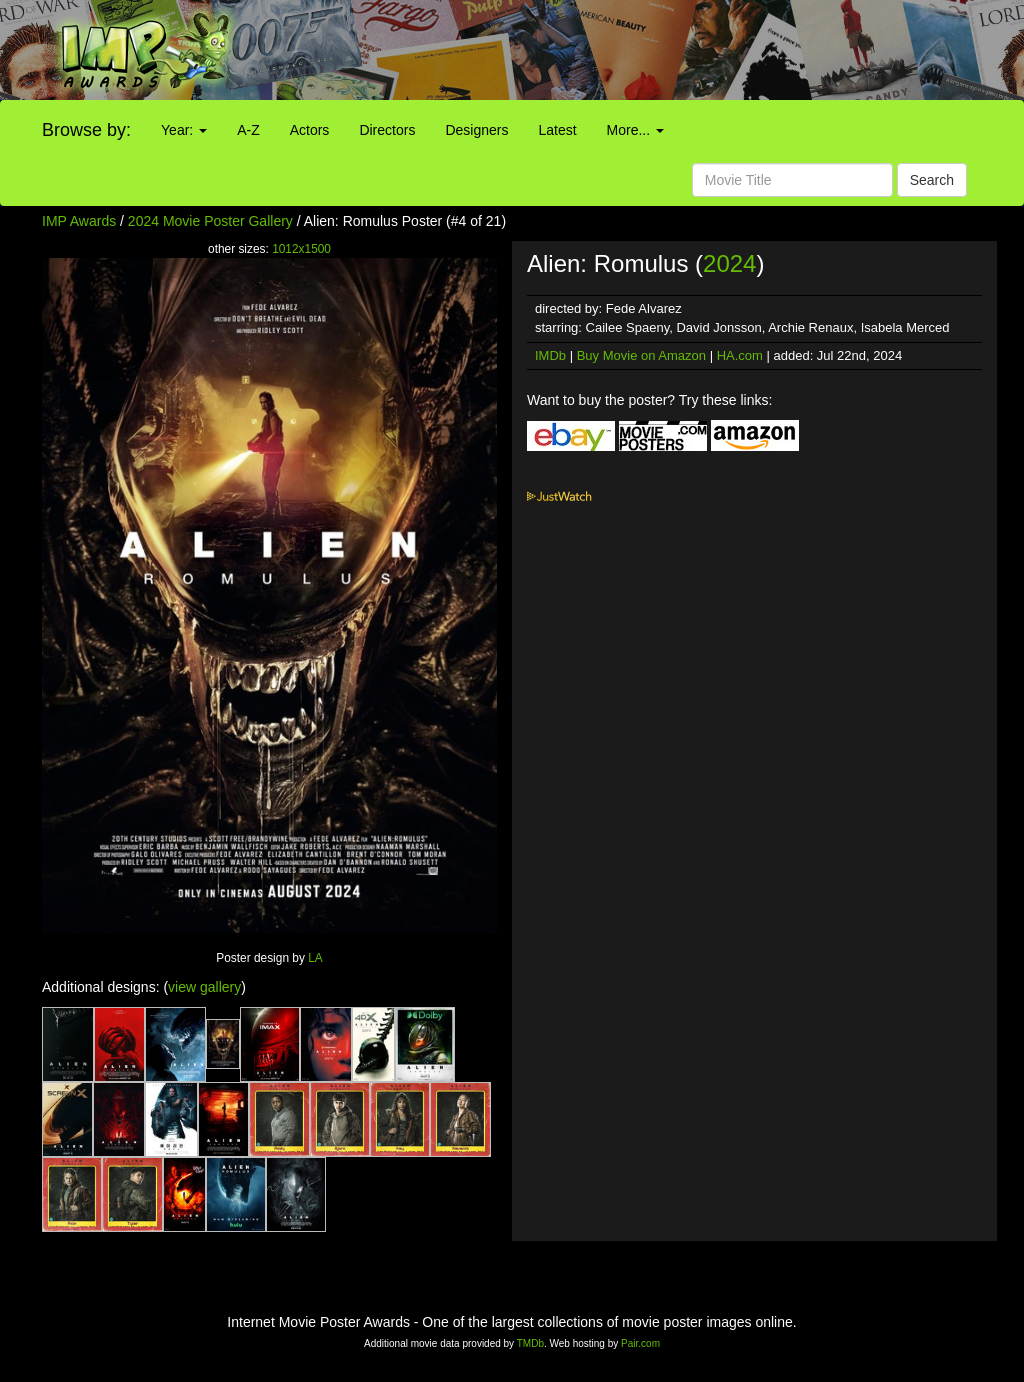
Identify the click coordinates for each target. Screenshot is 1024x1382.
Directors (387, 130)
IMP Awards (79, 221)
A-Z (248, 130)
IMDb (550, 355)
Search (932, 180)
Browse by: (86, 130)
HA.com (740, 355)
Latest (557, 130)
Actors (310, 130)
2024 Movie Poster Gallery (210, 221)
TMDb (530, 1343)
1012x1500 (301, 249)
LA (315, 958)
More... (635, 130)
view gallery (204, 987)
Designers (476, 130)
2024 (729, 263)
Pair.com (640, 1343)
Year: (184, 130)
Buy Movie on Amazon (641, 355)
